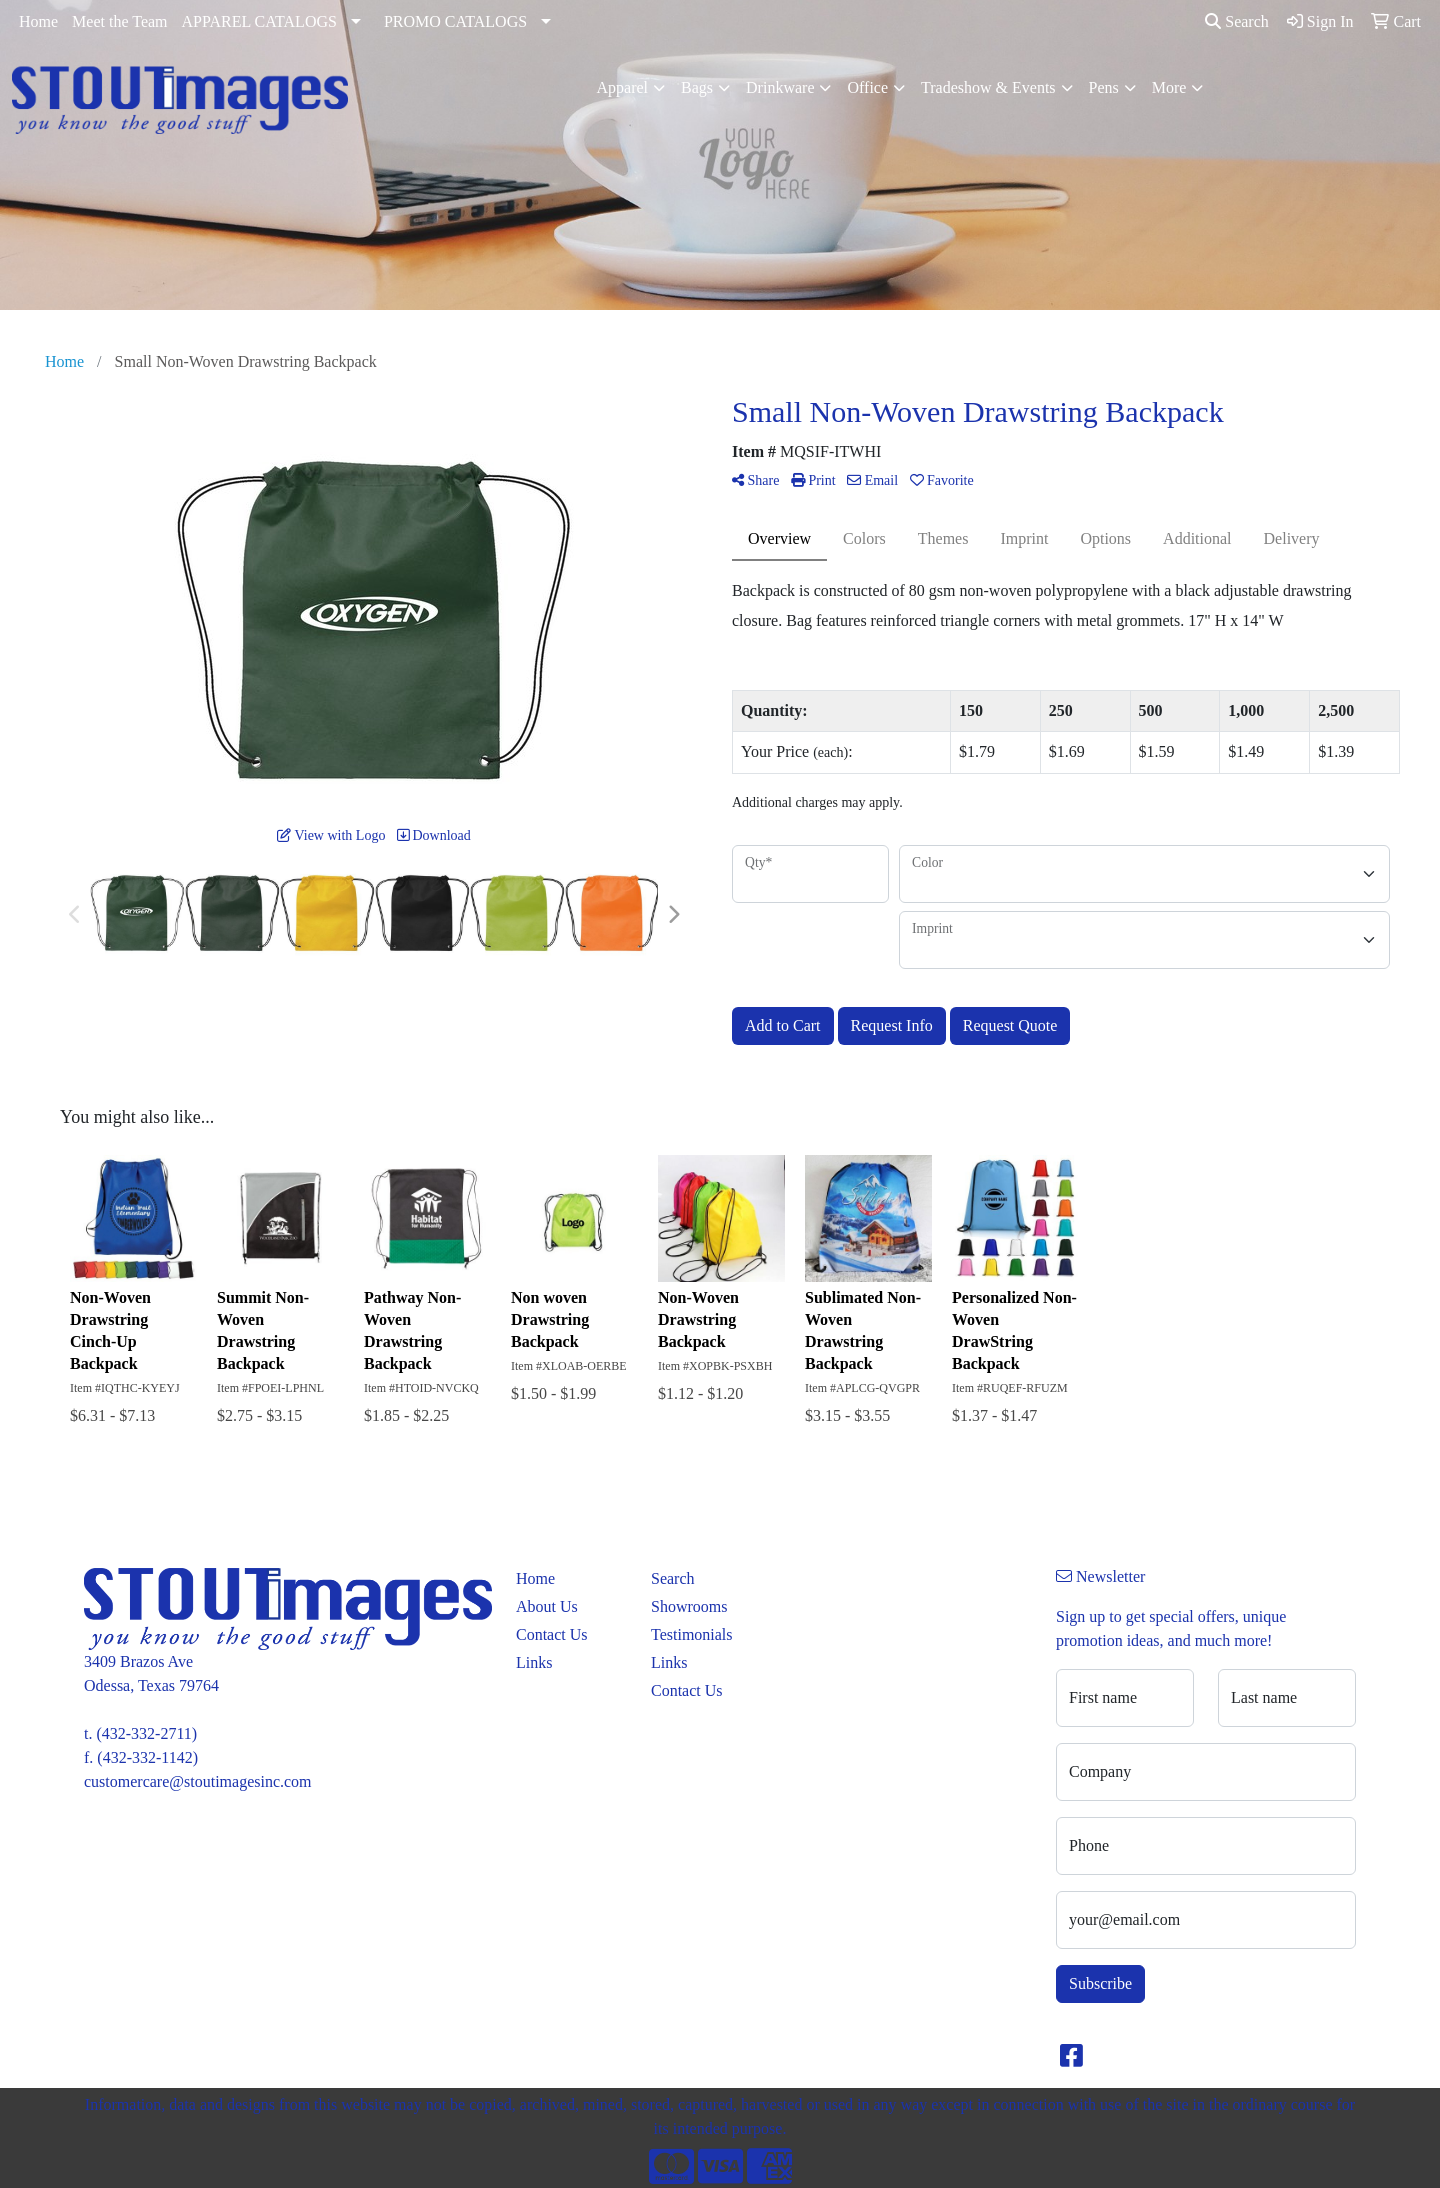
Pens (1104, 87)
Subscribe (1100, 1983)
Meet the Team (119, 21)
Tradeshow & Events (988, 87)
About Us (547, 1606)
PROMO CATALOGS (455, 21)
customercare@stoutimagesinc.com (198, 1781)
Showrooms (689, 1606)
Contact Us (552, 1634)
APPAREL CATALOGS (259, 21)
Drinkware (780, 87)
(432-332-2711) (146, 1733)
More (1169, 87)
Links (534, 1662)
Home (38, 21)
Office (867, 87)
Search (1237, 21)
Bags (697, 87)
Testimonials (692, 1634)
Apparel (623, 87)
